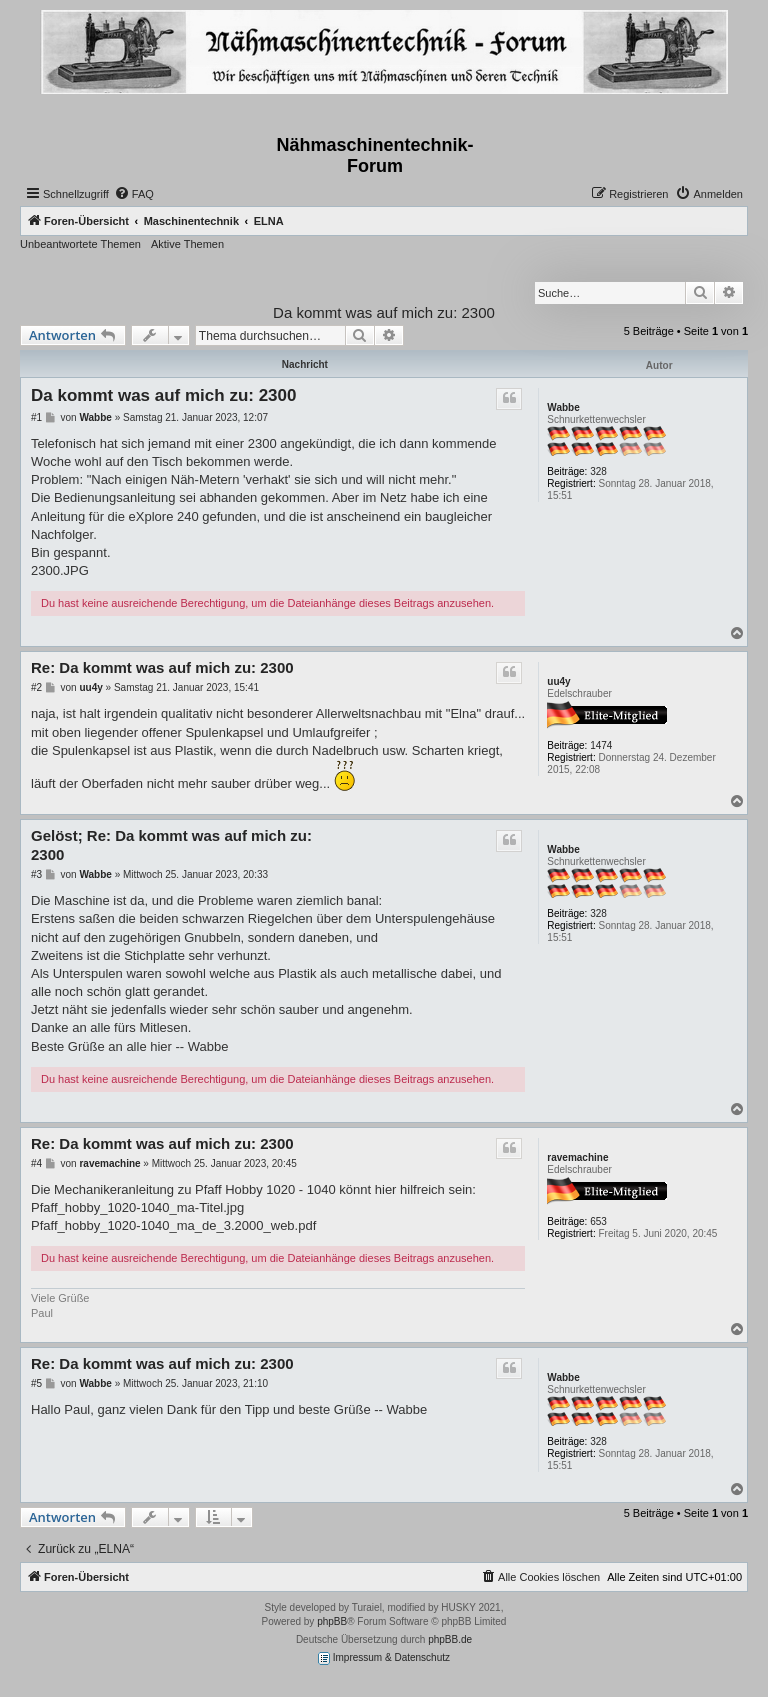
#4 (36, 1163)
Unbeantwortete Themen (80, 244)
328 (598, 471)
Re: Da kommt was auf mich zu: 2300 (162, 667)
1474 (601, 745)
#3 (36, 874)
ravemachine (577, 1157)
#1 (36, 417)
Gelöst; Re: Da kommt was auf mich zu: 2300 (171, 845)
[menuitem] (134, 194)
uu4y (558, 681)
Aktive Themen (187, 244)
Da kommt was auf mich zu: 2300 (384, 312)
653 (598, 1221)
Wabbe (563, 407)
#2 (36, 687)
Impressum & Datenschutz (384, 1658)
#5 (36, 1383)
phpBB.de (450, 1639)
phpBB (332, 1621)
